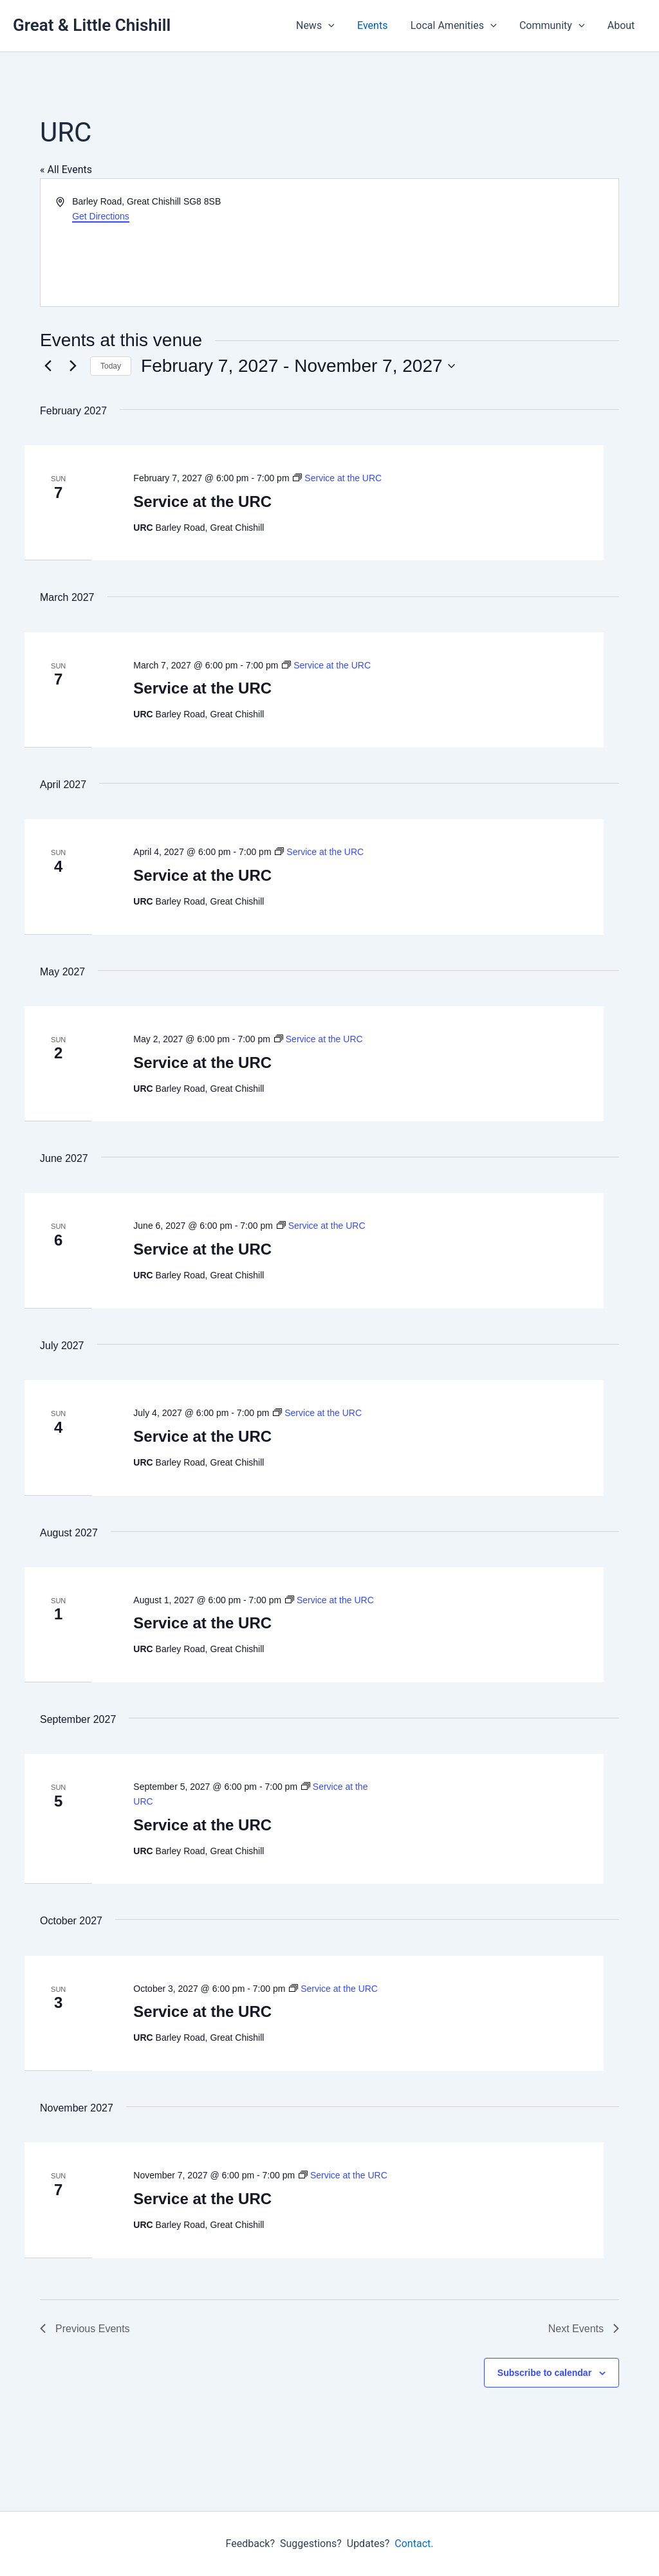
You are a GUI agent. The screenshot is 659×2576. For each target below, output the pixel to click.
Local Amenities (459, 25)
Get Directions (100, 216)
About (622, 25)
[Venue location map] (473, 242)
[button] (337, 25)
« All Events (66, 169)
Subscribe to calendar (544, 2373)
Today (110, 366)
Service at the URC (202, 501)
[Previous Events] (47, 366)
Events (380, 25)
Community (555, 25)
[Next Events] (72, 366)
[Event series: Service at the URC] (337, 478)
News (325, 25)
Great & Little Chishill (92, 25)
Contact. (413, 2543)
